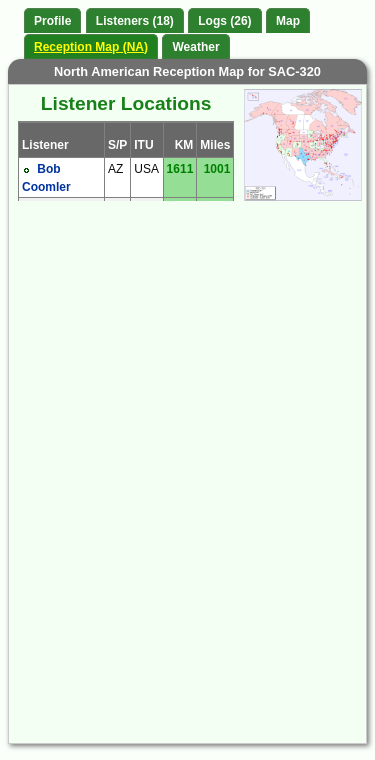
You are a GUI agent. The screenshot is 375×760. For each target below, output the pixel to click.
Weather (195, 47)
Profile (52, 21)
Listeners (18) (135, 21)
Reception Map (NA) (91, 47)
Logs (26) (224, 21)
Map (288, 21)
